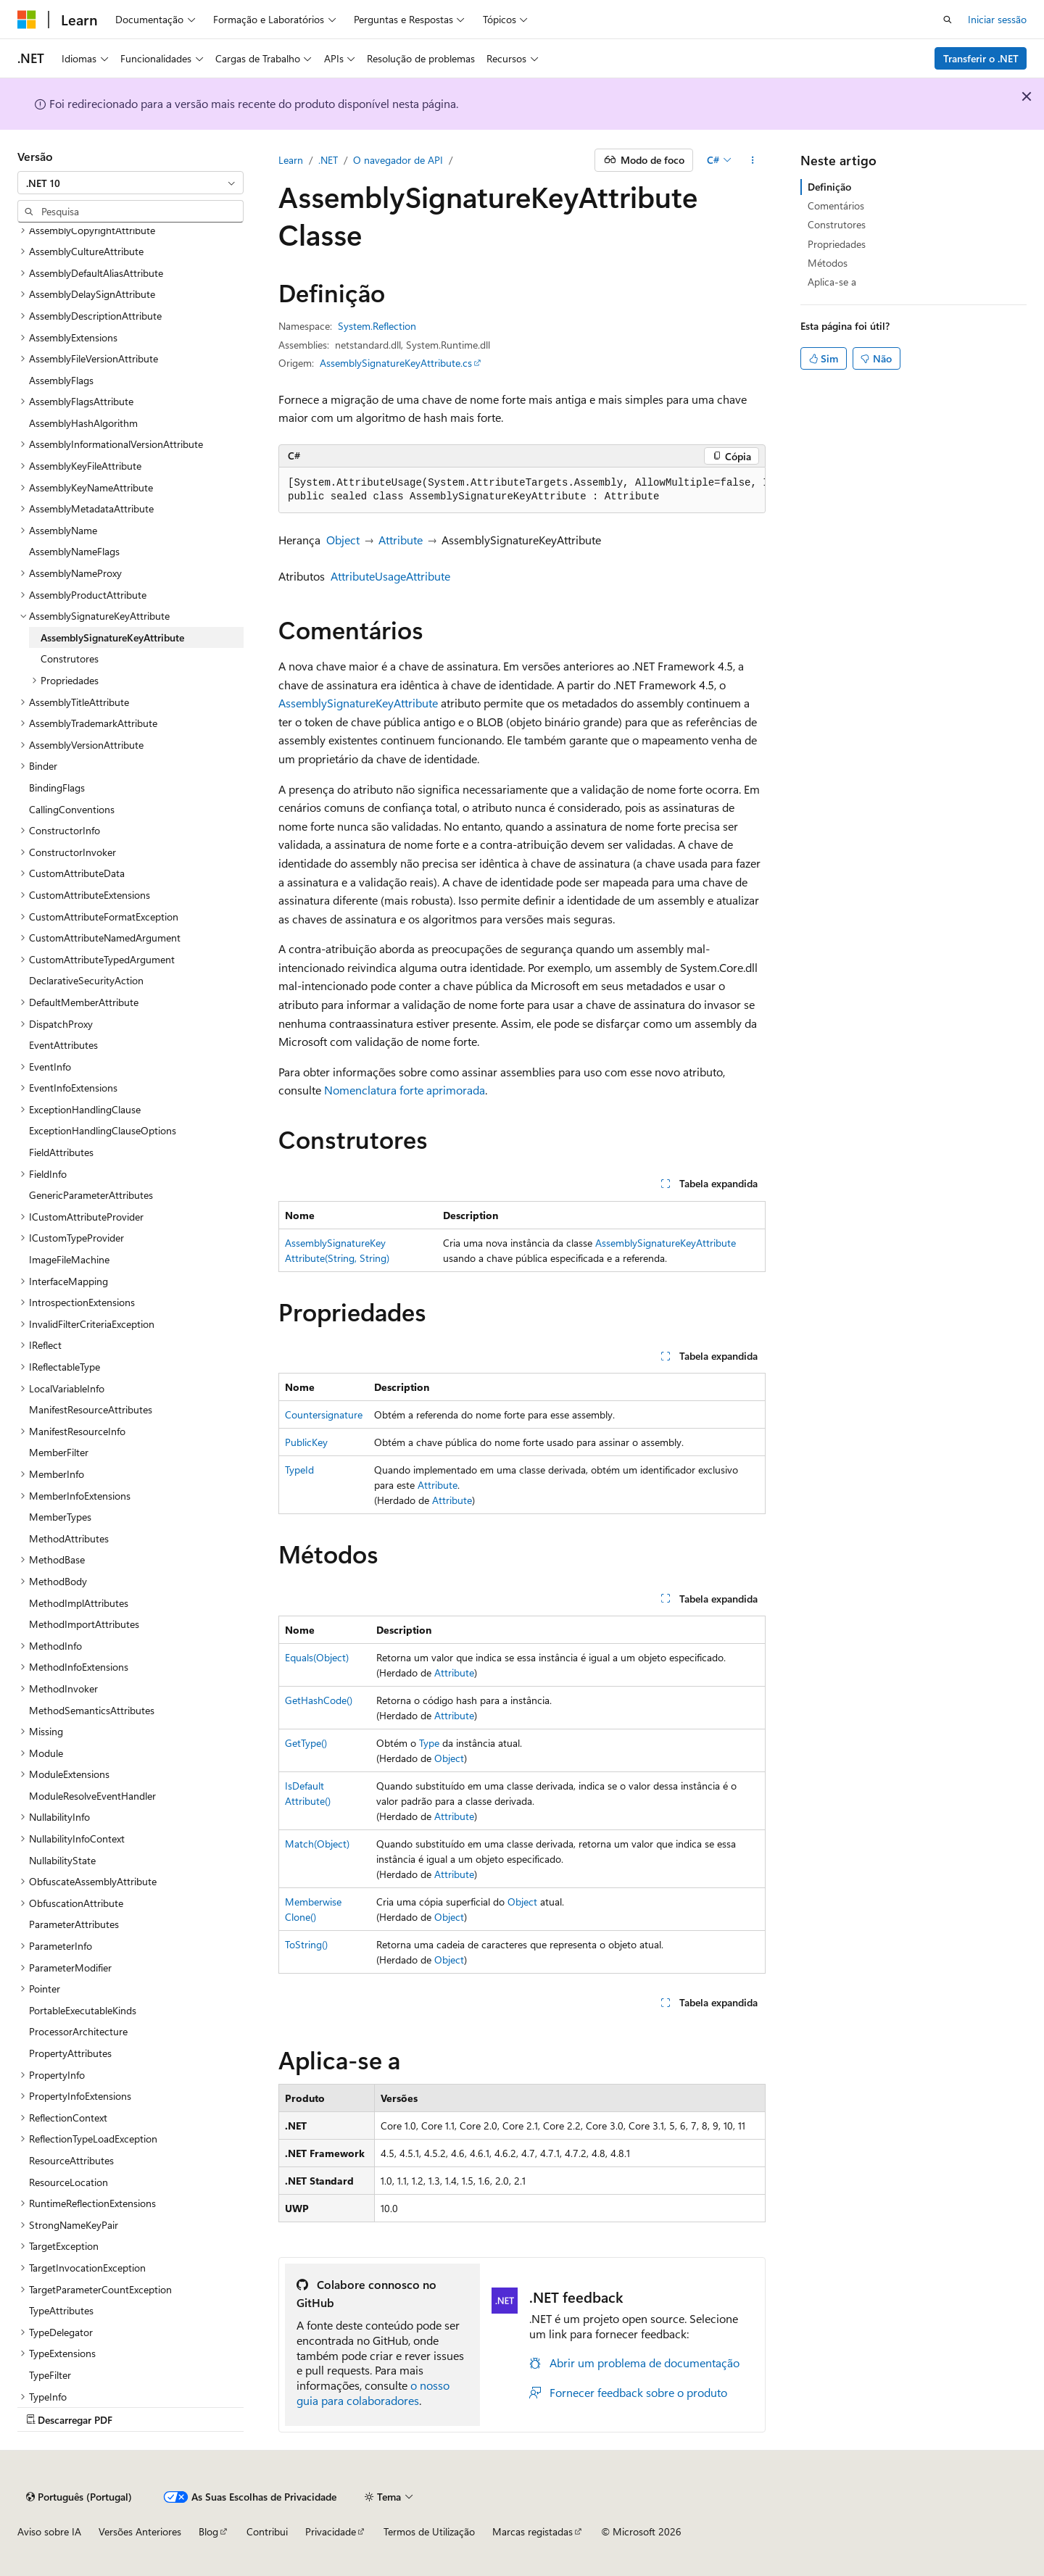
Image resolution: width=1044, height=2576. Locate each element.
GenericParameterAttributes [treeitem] (91, 1195)
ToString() (306, 1944)
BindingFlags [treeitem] (57, 787)
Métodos (828, 263)
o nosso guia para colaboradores (373, 2392)
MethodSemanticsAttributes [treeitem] (91, 1710)
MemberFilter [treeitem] (58, 1452)
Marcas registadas (532, 2531)
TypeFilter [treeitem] (50, 2375)
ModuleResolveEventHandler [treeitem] (92, 1796)
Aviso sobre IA (49, 2531)
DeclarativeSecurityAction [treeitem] (86, 980)
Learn (290, 160)
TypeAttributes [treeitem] (61, 2310)
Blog (208, 2531)
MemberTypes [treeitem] (60, 1517)
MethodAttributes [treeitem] (69, 1538)
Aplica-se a (832, 281)
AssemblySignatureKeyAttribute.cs (396, 363)
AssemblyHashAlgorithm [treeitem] (83, 423)
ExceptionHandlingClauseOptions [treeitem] (102, 1130)
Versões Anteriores (140, 2531)
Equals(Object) (317, 1657)
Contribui (267, 2531)
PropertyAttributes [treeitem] (70, 2053)
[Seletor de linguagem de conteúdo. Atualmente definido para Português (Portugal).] (79, 2497)
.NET (328, 160)
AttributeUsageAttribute (390, 575)
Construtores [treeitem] (70, 658)
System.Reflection (377, 326)
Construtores (837, 224)
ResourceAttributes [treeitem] (71, 2160)
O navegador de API (398, 160)
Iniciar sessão (997, 19)
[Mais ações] (753, 160)
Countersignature (323, 1414)
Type (429, 1743)
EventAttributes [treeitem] (63, 1045)
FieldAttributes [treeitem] (61, 1152)
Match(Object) (317, 1843)
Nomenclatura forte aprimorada (404, 1089)
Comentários (836, 205)
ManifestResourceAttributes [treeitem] (90, 1409)
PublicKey (306, 1442)
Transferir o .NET (981, 58)
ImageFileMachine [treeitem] (69, 1259)
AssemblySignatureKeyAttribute (358, 702)
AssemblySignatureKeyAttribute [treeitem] (112, 637)
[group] (522, 490)
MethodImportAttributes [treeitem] (84, 1624)
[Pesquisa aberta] (947, 20)
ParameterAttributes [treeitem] (74, 1924)
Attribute (400, 539)
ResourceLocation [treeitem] (68, 2182)
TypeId (299, 1469)
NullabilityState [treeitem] (62, 1860)
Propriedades (837, 244)
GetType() (306, 1743)
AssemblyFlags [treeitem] (61, 380)
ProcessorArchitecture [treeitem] (78, 2031)
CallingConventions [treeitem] (72, 809)
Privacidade (330, 2531)
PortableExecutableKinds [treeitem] (82, 2010)
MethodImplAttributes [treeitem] (78, 1603)
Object (343, 539)
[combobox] (130, 182)
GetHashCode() (318, 1700)
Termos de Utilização (429, 2531)
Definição (829, 187)
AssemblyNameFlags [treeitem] (74, 551)
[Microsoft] (26, 19)
